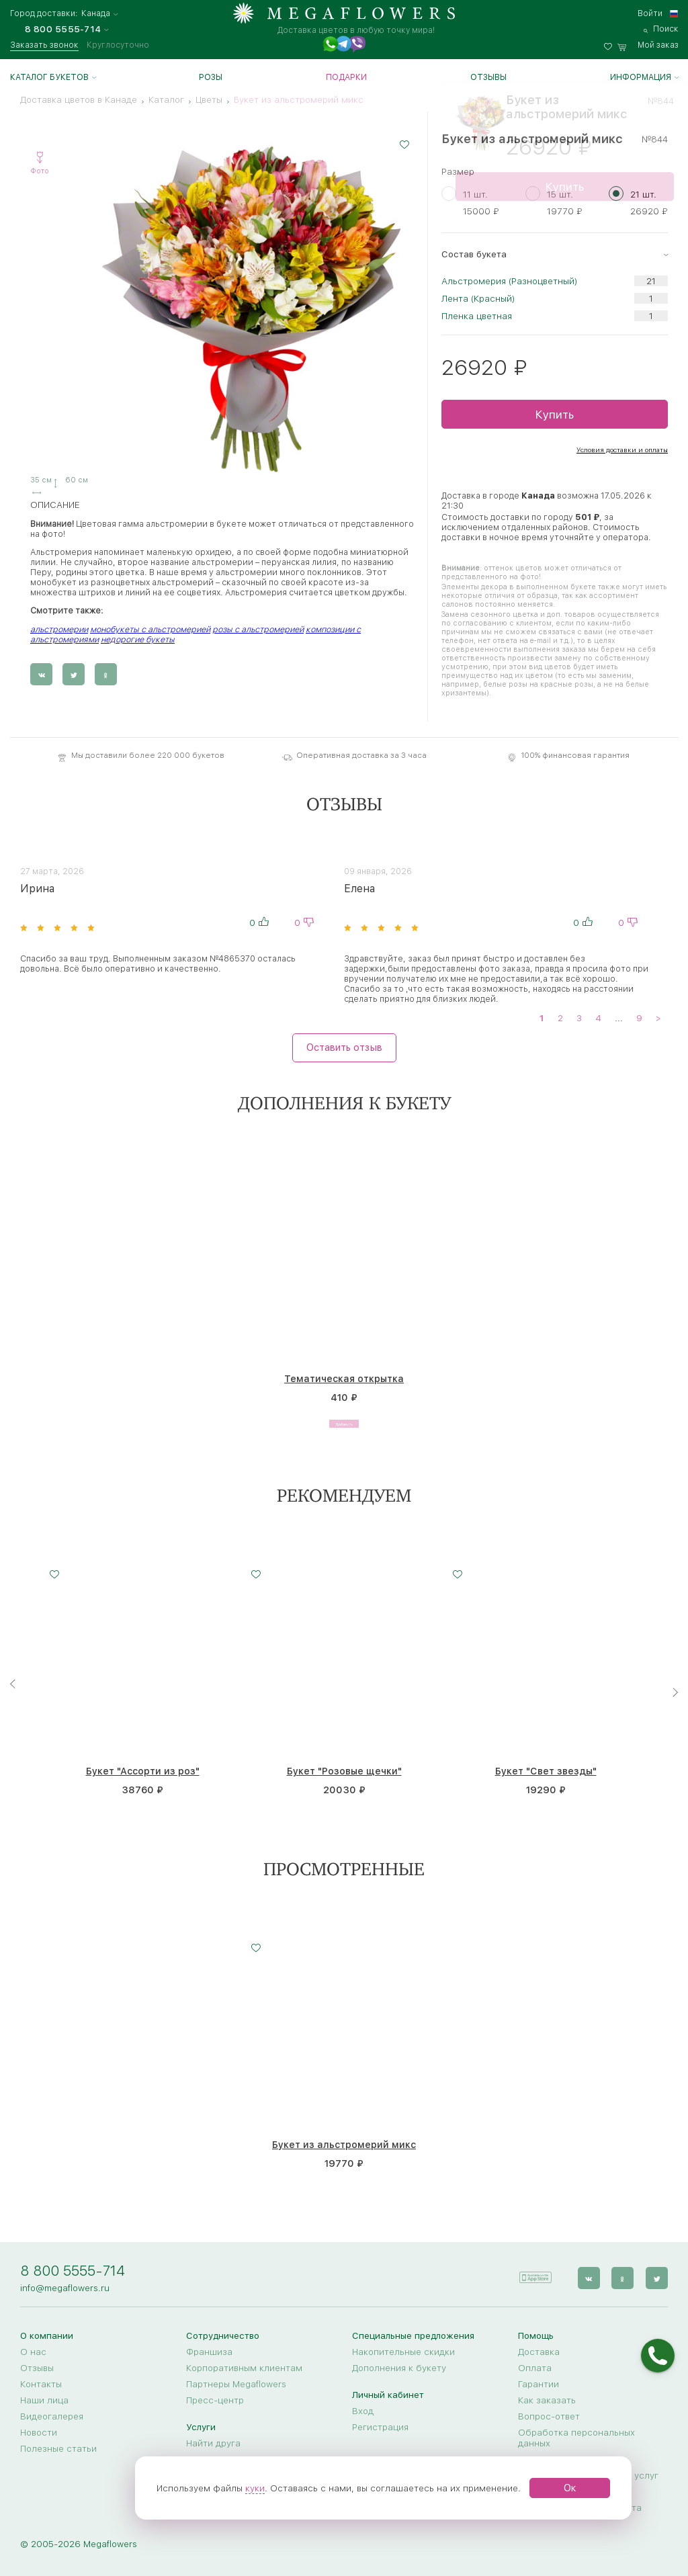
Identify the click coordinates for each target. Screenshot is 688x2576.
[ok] (624, 2273)
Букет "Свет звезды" (546, 1772)
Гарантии (538, 2383)
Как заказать (547, 2400)
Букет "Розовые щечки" (344, 1772)
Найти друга (213, 2443)
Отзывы (488, 77)
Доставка (539, 2351)
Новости (38, 2432)
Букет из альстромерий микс (344, 2145)
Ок (570, 2488)
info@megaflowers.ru (65, 2287)
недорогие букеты (138, 639)
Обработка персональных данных (576, 2437)
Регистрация (380, 2426)
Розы (210, 77)
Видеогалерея (51, 2416)
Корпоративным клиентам (244, 2367)
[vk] (592, 2273)
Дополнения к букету (399, 2367)
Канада (95, 13)
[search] (661, 29)
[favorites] (610, 45)
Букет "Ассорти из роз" (143, 1772)
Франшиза (209, 2351)
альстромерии (59, 629)
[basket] (648, 45)
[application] (541, 2273)
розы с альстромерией (258, 629)
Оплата (535, 2367)
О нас (33, 2351)
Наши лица (44, 2400)
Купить (554, 414)
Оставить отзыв (344, 1047)
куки (255, 2488)
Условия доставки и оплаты (622, 449)
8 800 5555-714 (72, 2270)
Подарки (346, 77)
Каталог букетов (49, 77)
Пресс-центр (215, 2400)
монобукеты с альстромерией (150, 629)
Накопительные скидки (403, 2351)
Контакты (41, 2383)
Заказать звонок (44, 45)
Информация (640, 77)
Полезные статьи (58, 2448)
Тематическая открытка (344, 1379)
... (619, 1017)
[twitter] (657, 2273)
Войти (650, 13)
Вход (363, 2410)
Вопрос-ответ (549, 2416)
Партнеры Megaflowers (236, 2383)
